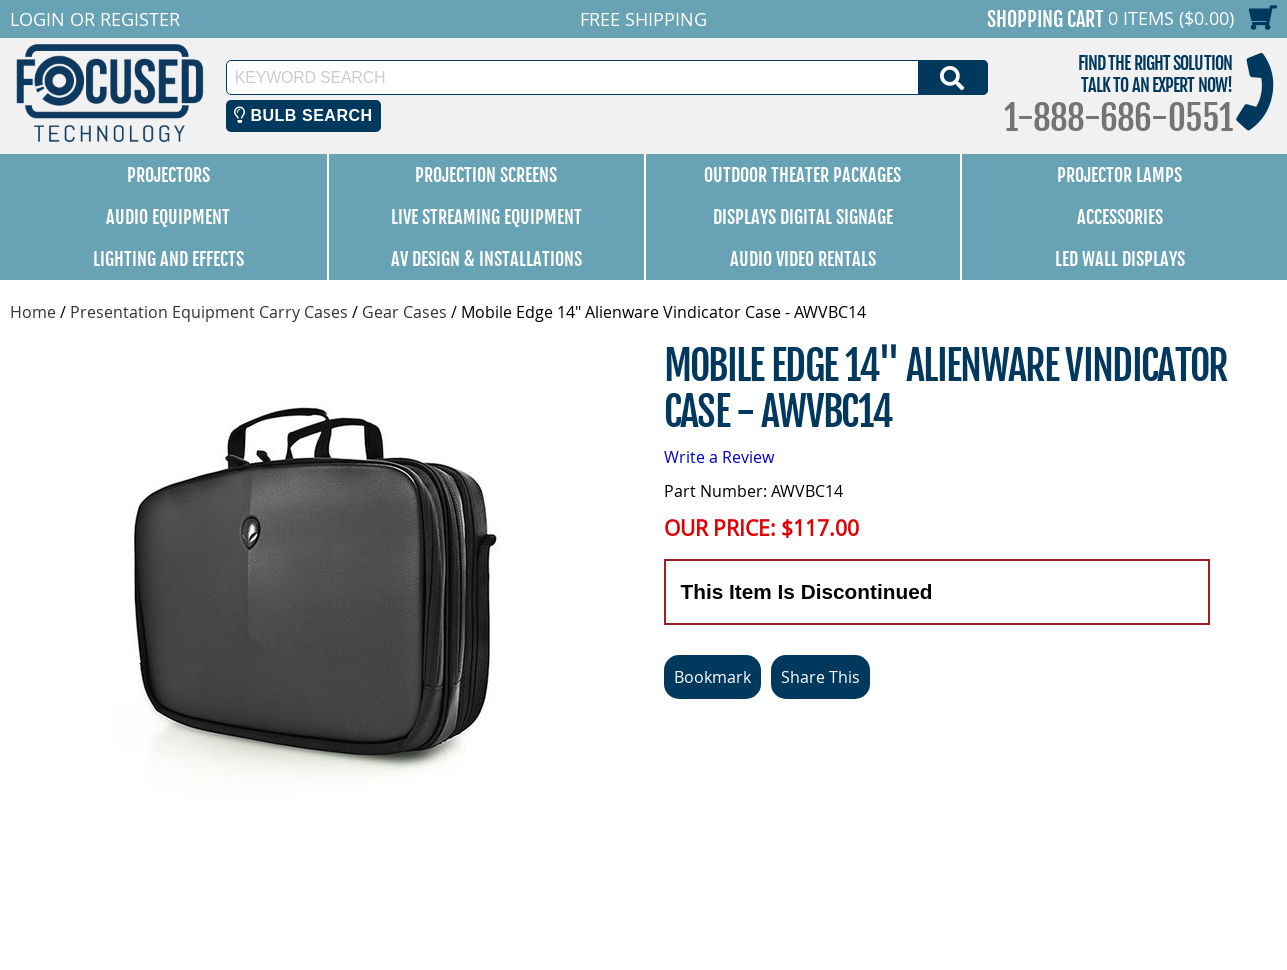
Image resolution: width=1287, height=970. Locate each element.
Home (33, 312)
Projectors (168, 175)
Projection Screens (486, 175)
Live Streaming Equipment (486, 217)
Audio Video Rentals (803, 259)
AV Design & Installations (486, 259)
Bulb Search (303, 115)
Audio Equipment (168, 217)
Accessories (1120, 217)
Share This (820, 677)
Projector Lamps (1119, 175)
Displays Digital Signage (803, 217)
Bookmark (712, 677)
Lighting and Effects (168, 259)
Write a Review (719, 457)
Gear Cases (404, 312)
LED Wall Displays (1120, 259)
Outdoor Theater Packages (802, 175)
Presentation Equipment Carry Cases (209, 312)
